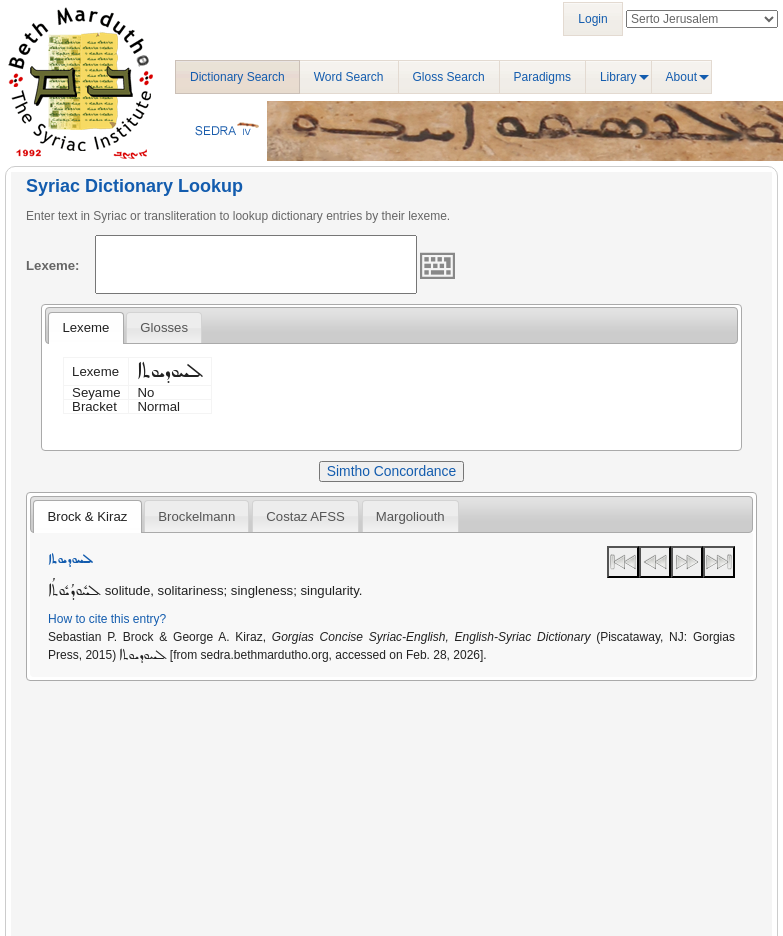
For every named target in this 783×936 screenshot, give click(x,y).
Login (592, 19)
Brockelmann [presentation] (196, 516)
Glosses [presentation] (164, 327)
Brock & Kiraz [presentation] (87, 516)
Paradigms (542, 77)
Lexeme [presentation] (85, 327)
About (681, 77)
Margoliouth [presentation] (410, 516)
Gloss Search (449, 77)
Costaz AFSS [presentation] (305, 516)
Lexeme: (53, 265)
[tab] (85, 328)
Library (618, 77)
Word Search (349, 77)
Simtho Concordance (391, 471)
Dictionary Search (237, 77)
